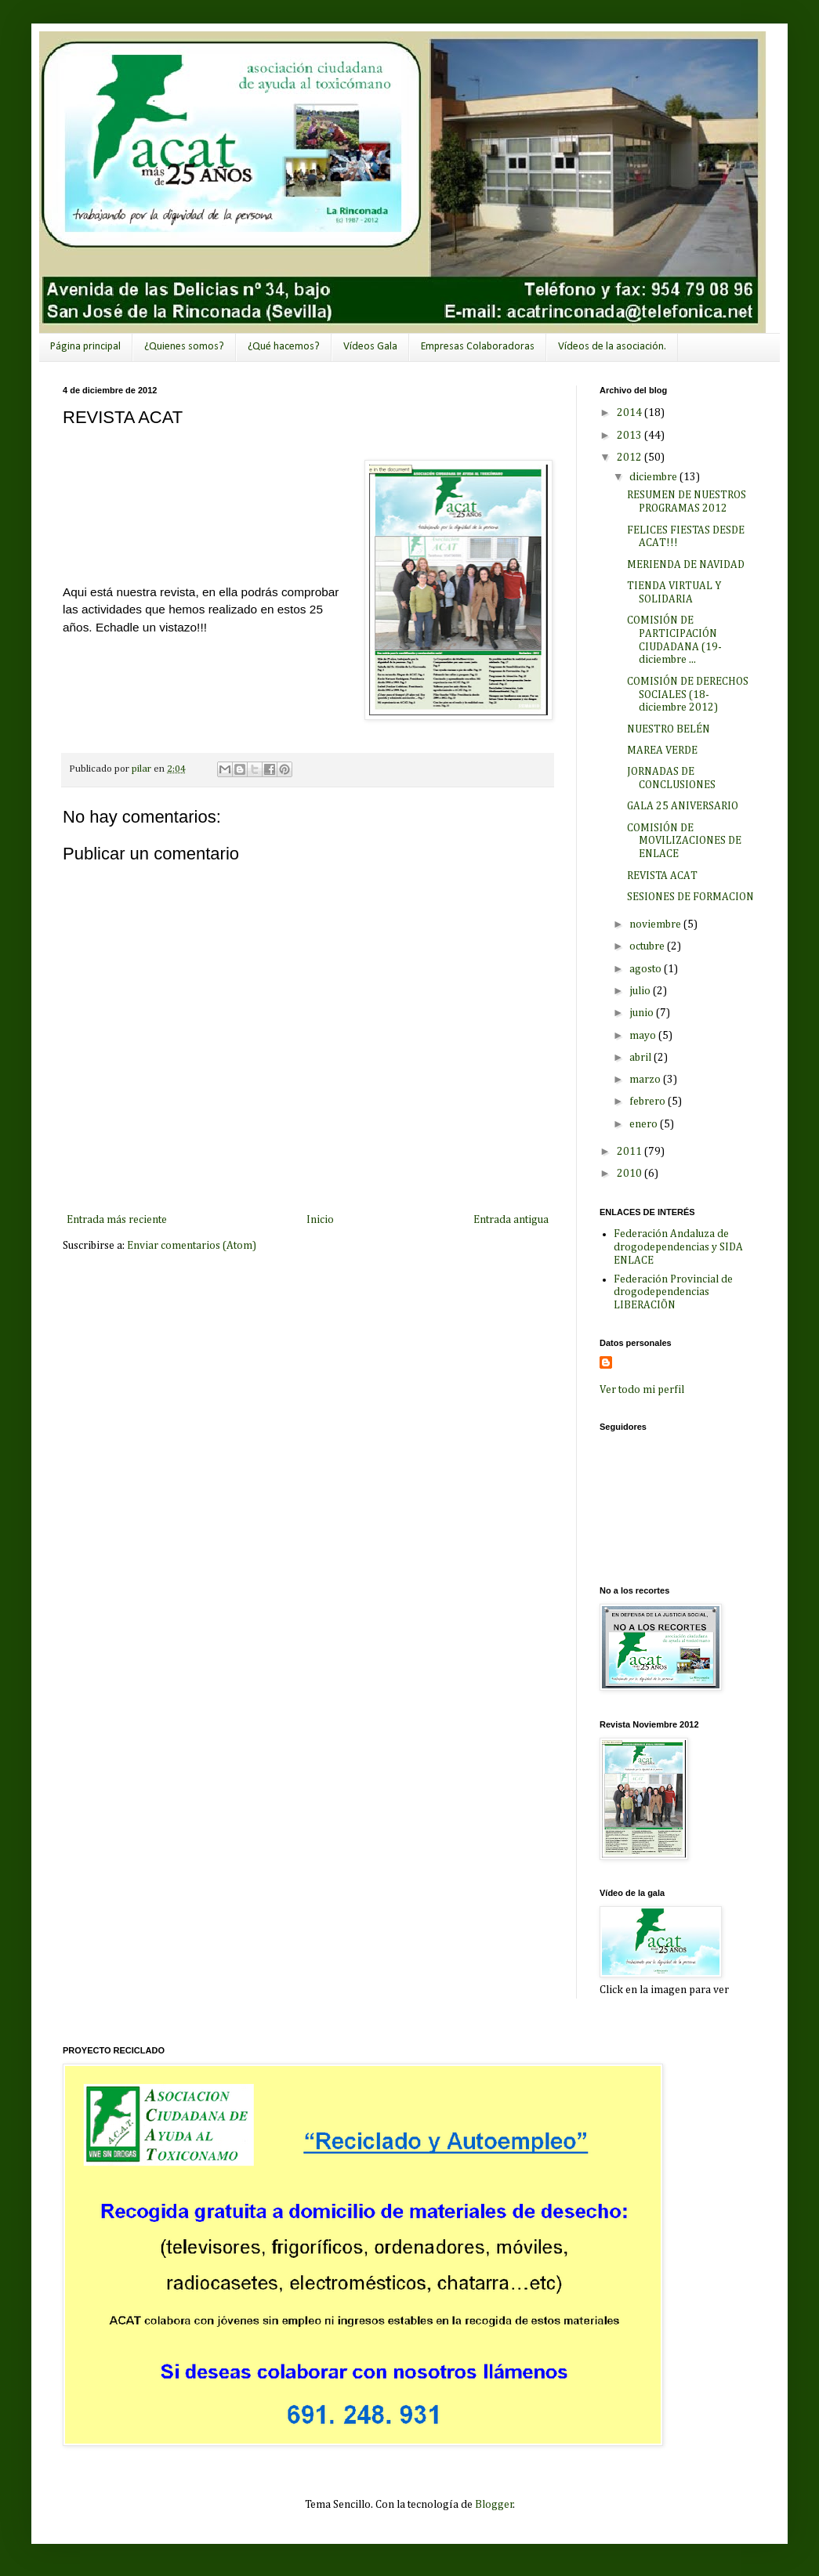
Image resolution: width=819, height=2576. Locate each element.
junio (642, 1013)
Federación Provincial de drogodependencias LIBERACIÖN (673, 1293)
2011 (630, 1151)
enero (644, 1124)
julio (641, 991)
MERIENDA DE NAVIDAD (686, 564)
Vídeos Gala (370, 347)
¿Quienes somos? (184, 347)
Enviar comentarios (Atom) (191, 1245)
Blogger (494, 2504)
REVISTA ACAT (662, 875)
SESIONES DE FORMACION (690, 897)
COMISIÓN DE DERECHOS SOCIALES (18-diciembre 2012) (687, 695)
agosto (646, 969)
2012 (630, 457)
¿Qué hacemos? (284, 347)
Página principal (85, 347)
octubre (648, 946)
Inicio (320, 1219)
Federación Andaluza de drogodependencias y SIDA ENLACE (678, 1247)
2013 (630, 435)
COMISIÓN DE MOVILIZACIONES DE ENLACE (684, 841)
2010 (630, 1173)
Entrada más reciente (117, 1219)
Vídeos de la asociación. (612, 347)
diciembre (654, 477)
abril (641, 1057)
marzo (646, 1079)
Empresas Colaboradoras (478, 347)
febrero (648, 1101)
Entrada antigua (511, 1219)
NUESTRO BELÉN (668, 729)
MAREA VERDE (662, 750)
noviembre (656, 924)
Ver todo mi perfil (642, 1389)
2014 (630, 412)
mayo (643, 1035)
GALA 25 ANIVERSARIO (682, 806)
